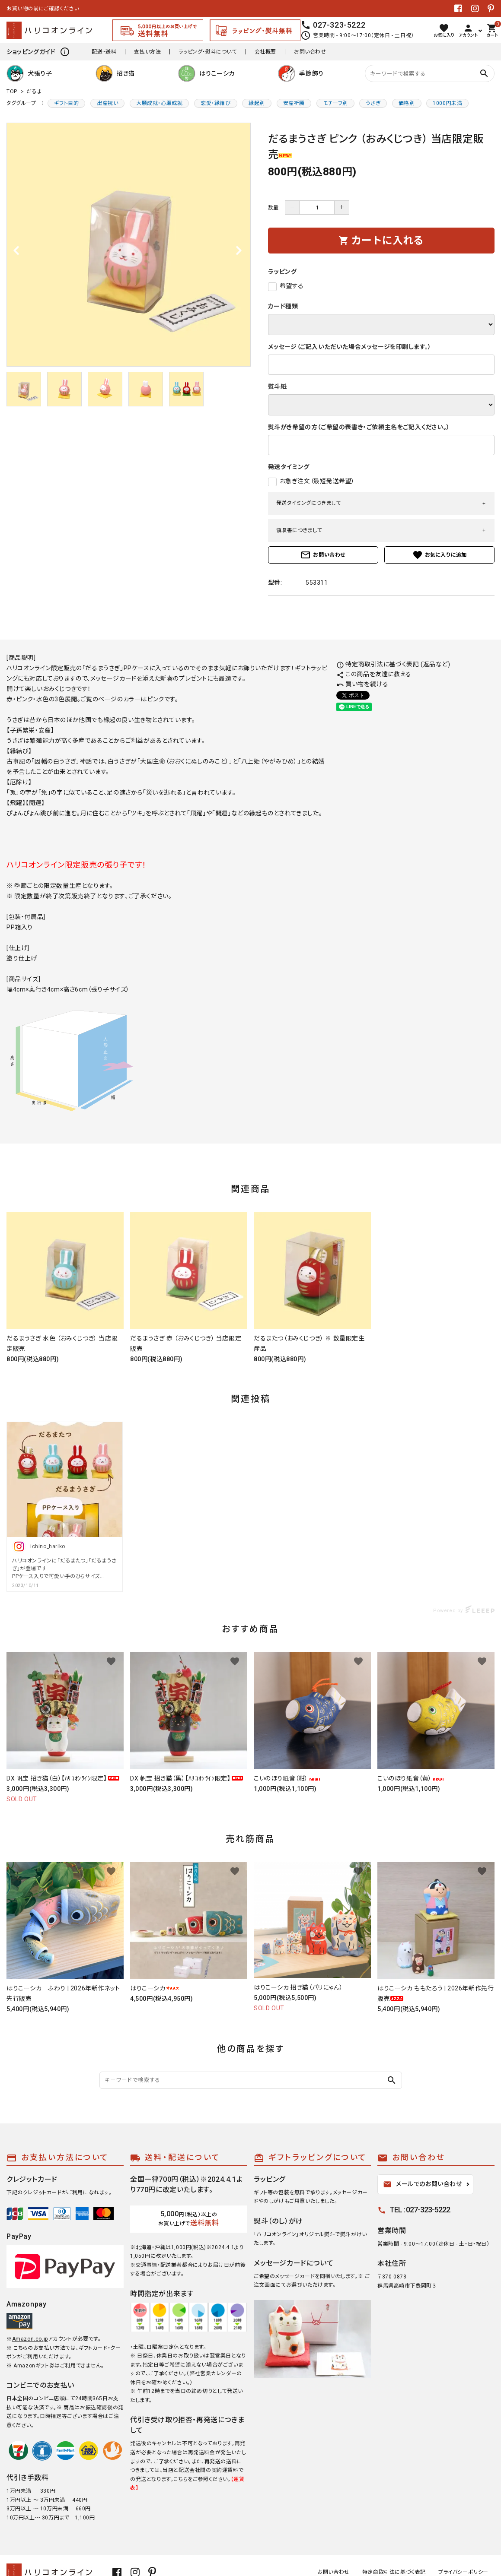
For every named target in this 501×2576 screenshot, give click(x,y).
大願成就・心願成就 (159, 103)
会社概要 (265, 51)
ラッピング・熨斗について (207, 51)
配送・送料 (104, 51)
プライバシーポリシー (463, 2572)
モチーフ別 (335, 103)
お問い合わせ (310, 51)
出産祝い (107, 103)
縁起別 (257, 103)
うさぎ (373, 103)
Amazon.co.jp (30, 2339)
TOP (11, 92)
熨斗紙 (277, 386)
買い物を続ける (362, 684)
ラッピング (282, 272)
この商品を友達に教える (374, 674)
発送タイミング (289, 467)
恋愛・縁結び (216, 103)
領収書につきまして (299, 530)
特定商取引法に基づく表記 (394, 2572)
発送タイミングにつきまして (308, 503)
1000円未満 (447, 103)
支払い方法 (147, 51)
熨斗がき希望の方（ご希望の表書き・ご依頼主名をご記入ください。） (359, 427)
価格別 (407, 103)
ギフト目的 (66, 103)
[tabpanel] (128, 245)
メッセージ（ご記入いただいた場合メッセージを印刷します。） (349, 347)
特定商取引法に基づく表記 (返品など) (393, 664)
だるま (34, 92)
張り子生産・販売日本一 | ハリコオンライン (56, 9)
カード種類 (283, 306)
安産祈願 (294, 103)
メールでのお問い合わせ (422, 2184)
